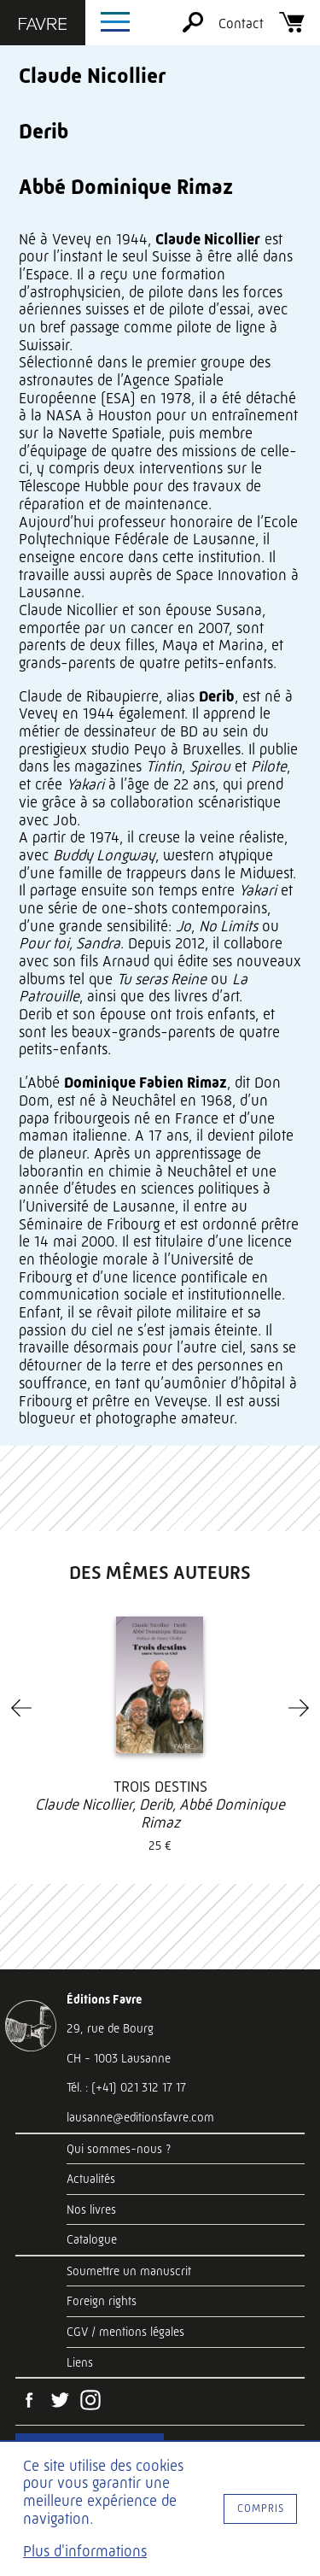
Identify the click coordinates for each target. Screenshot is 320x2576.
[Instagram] (90, 2401)
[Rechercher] (193, 28)
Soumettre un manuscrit (129, 2271)
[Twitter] (59, 2401)
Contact (241, 23)
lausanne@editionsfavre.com (140, 2117)
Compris (260, 2508)
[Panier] (292, 28)
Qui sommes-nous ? (119, 2149)
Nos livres (91, 2209)
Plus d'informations (85, 2551)
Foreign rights (102, 2301)
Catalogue (92, 2239)
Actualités (91, 2179)
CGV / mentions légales (125, 2331)
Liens (80, 2362)
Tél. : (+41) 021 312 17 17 (126, 2087)
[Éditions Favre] (42, 25)
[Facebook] (29, 2401)
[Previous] (21, 1708)
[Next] (298, 1708)
